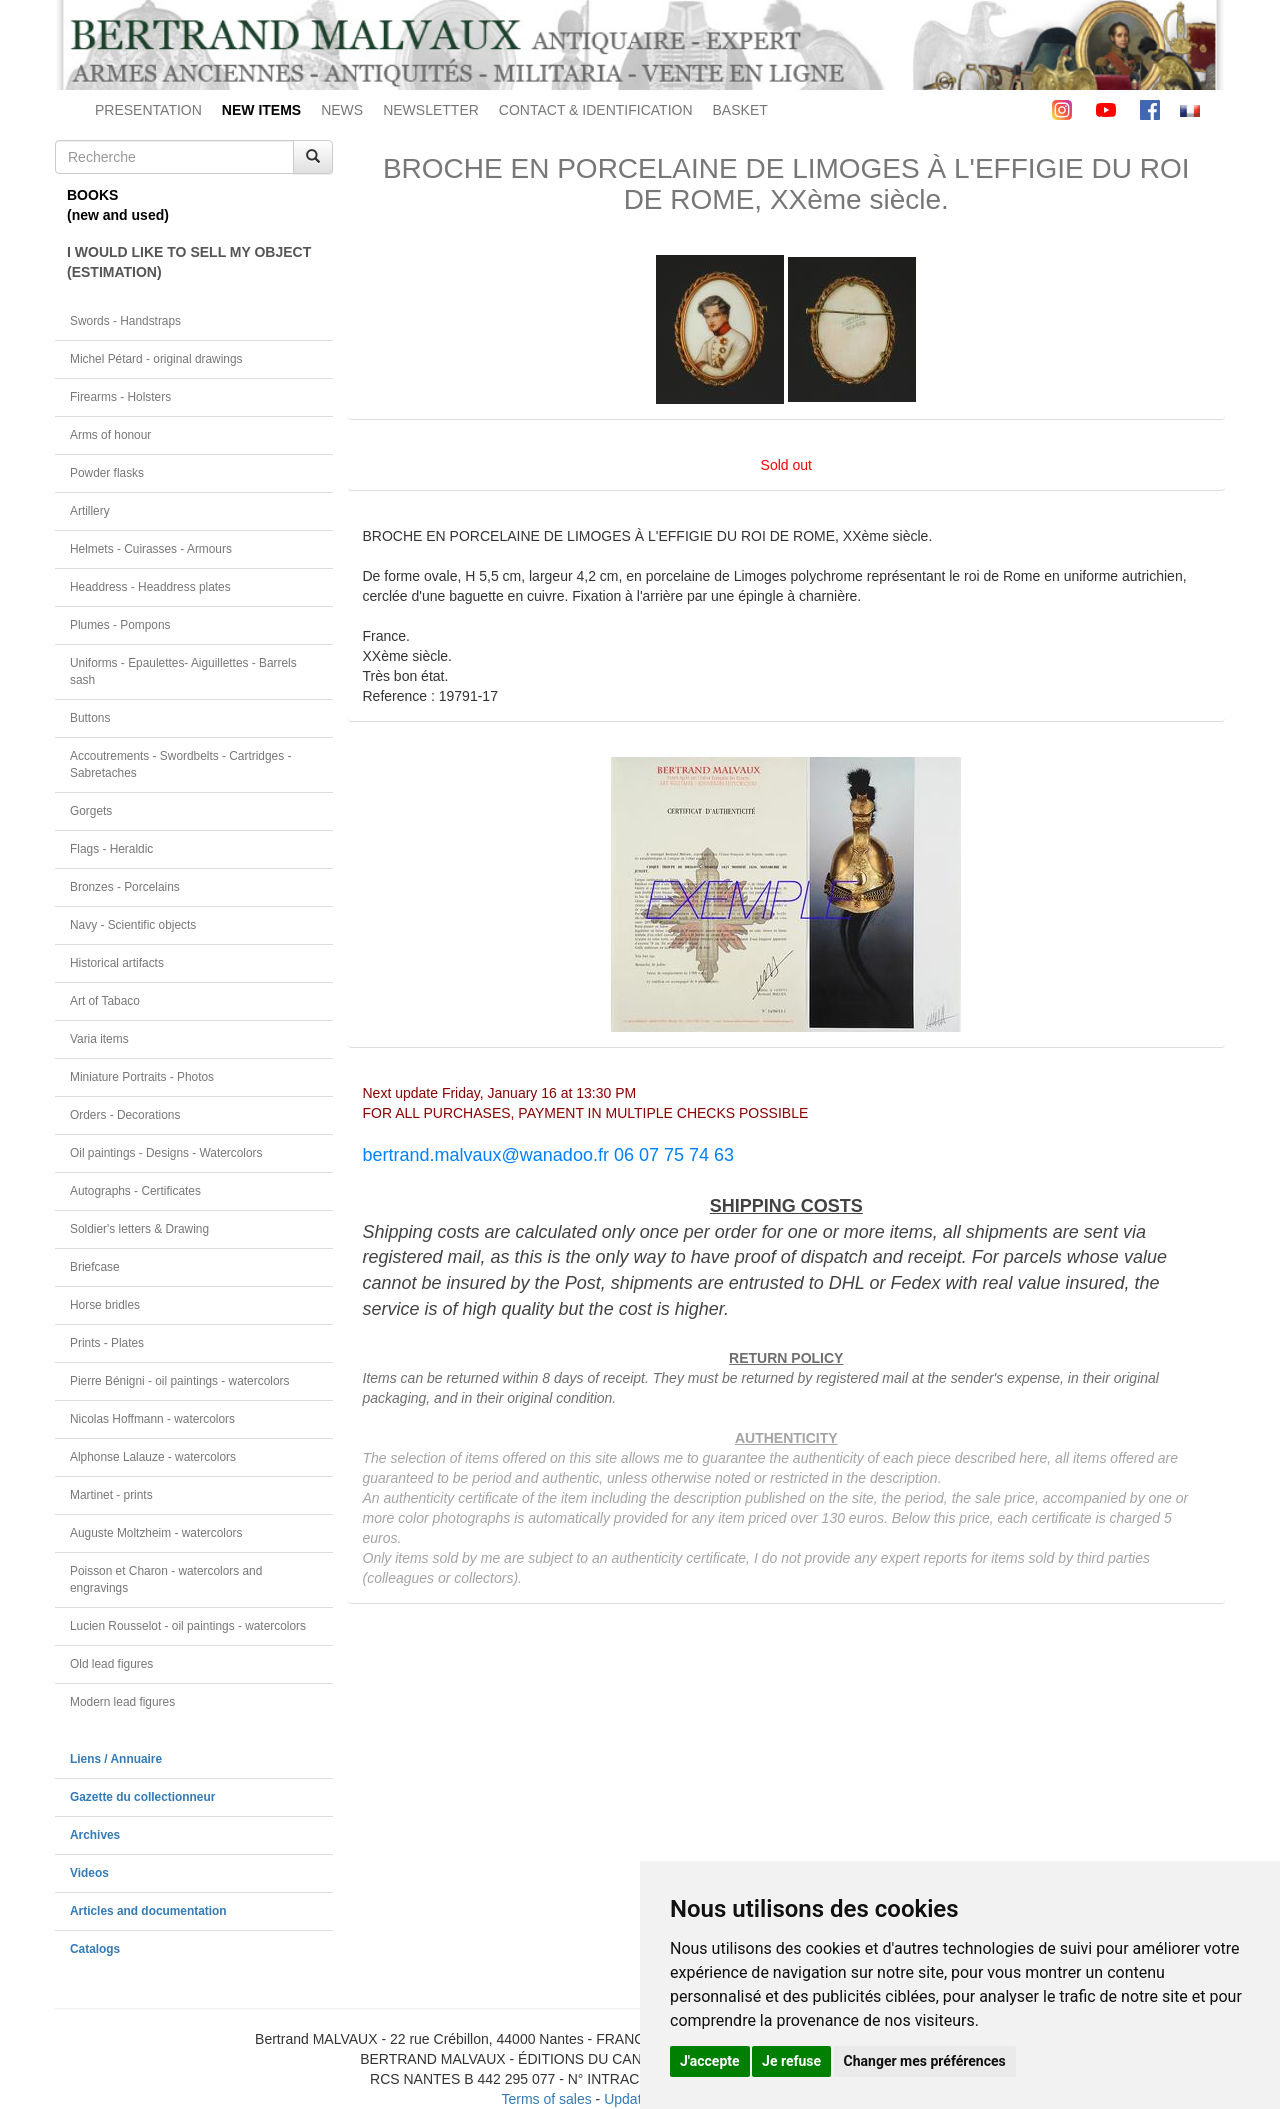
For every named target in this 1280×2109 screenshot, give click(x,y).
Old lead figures (111, 1664)
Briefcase (95, 1267)
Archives (95, 1835)
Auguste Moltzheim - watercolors (156, 1533)
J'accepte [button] (710, 2061)
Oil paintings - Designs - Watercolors (166, 1153)
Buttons (90, 718)
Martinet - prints (111, 1495)
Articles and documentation (148, 1911)
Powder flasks (107, 473)
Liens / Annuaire (116, 1759)
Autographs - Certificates (135, 1191)
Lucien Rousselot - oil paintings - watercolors (188, 1626)
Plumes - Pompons (120, 625)
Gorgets (91, 811)
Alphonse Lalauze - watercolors (153, 1457)
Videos (89, 1873)
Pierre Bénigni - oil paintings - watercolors (179, 1381)
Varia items (99, 1039)
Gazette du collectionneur (142, 1797)
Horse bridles (105, 1305)
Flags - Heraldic (111, 849)
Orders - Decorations (125, 1115)
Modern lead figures (122, 1702)
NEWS (342, 110)
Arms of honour (110, 435)
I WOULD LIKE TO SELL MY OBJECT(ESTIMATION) (189, 262)
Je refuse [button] (791, 2061)
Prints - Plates (107, 1343)
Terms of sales (546, 2099)
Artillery (90, 511)
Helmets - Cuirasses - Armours (151, 549)
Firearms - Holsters (120, 397)
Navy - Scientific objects (133, 925)
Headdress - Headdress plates (150, 587)
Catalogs (95, 1949)
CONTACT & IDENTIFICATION (596, 110)
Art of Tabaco (105, 1001)
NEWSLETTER (431, 110)
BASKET (740, 110)
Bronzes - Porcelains (125, 887)
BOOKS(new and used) (118, 205)
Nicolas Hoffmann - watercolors (152, 1419)
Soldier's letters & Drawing (139, 1229)
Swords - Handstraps (125, 321)
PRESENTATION (148, 110)
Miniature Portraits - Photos (142, 1077)
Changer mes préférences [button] (925, 2061)
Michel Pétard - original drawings (156, 359)
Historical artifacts (117, 963)
